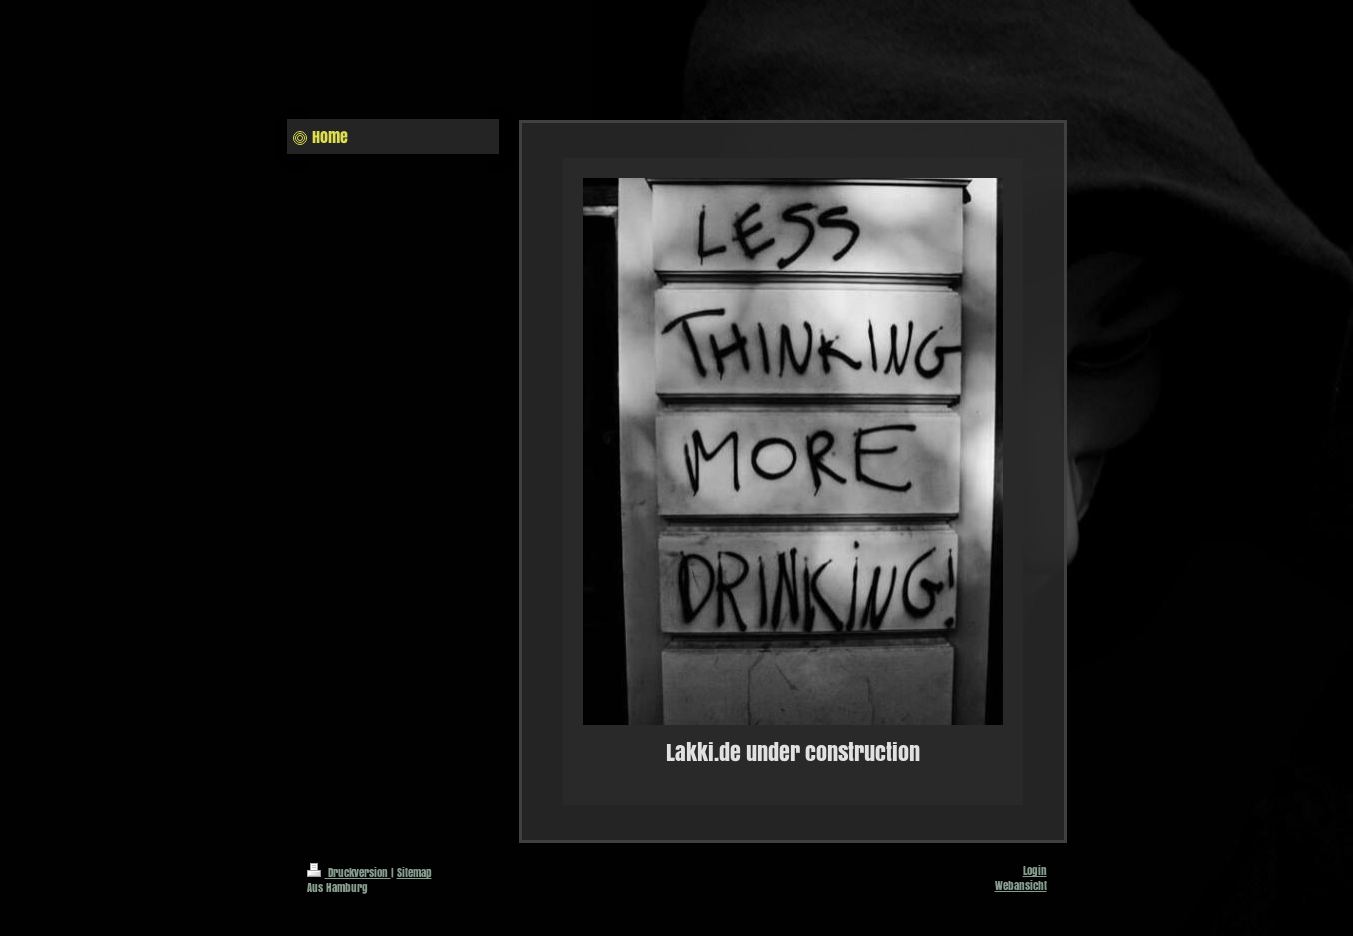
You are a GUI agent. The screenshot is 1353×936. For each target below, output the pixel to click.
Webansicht (1021, 885)
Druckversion (349, 872)
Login (1035, 870)
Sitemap (414, 872)
